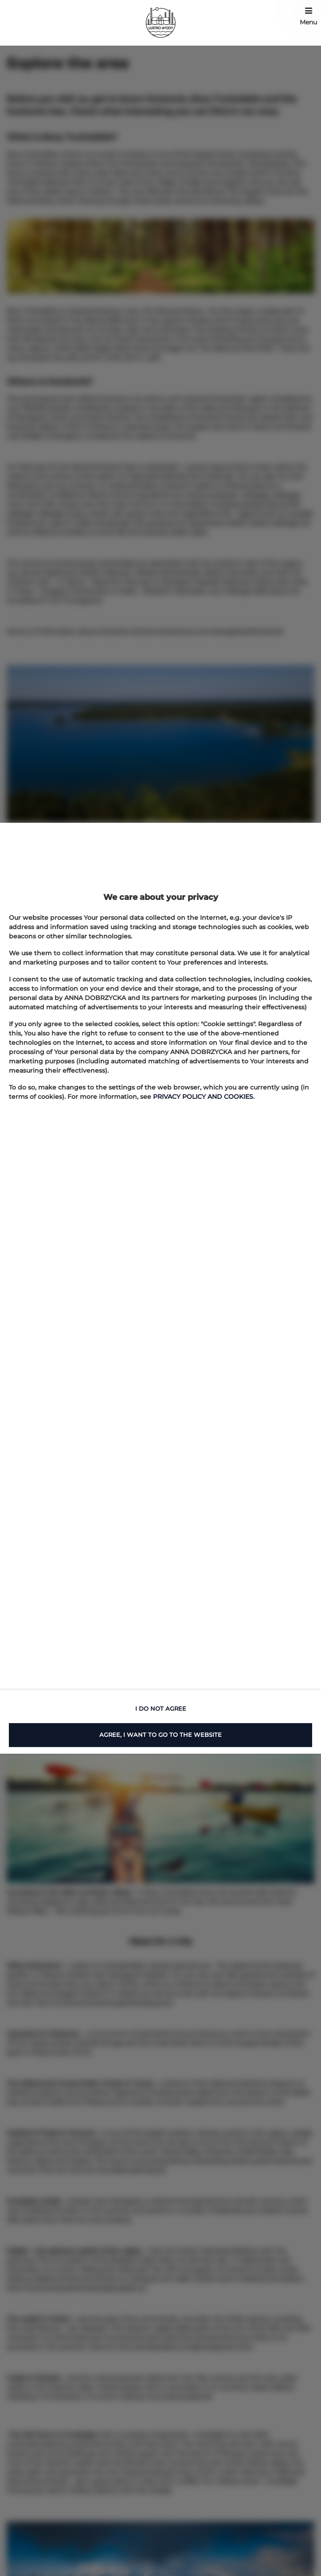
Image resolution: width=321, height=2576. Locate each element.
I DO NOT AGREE (160, 1708)
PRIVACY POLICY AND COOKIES (203, 1097)
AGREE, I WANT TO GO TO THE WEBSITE (160, 1734)
